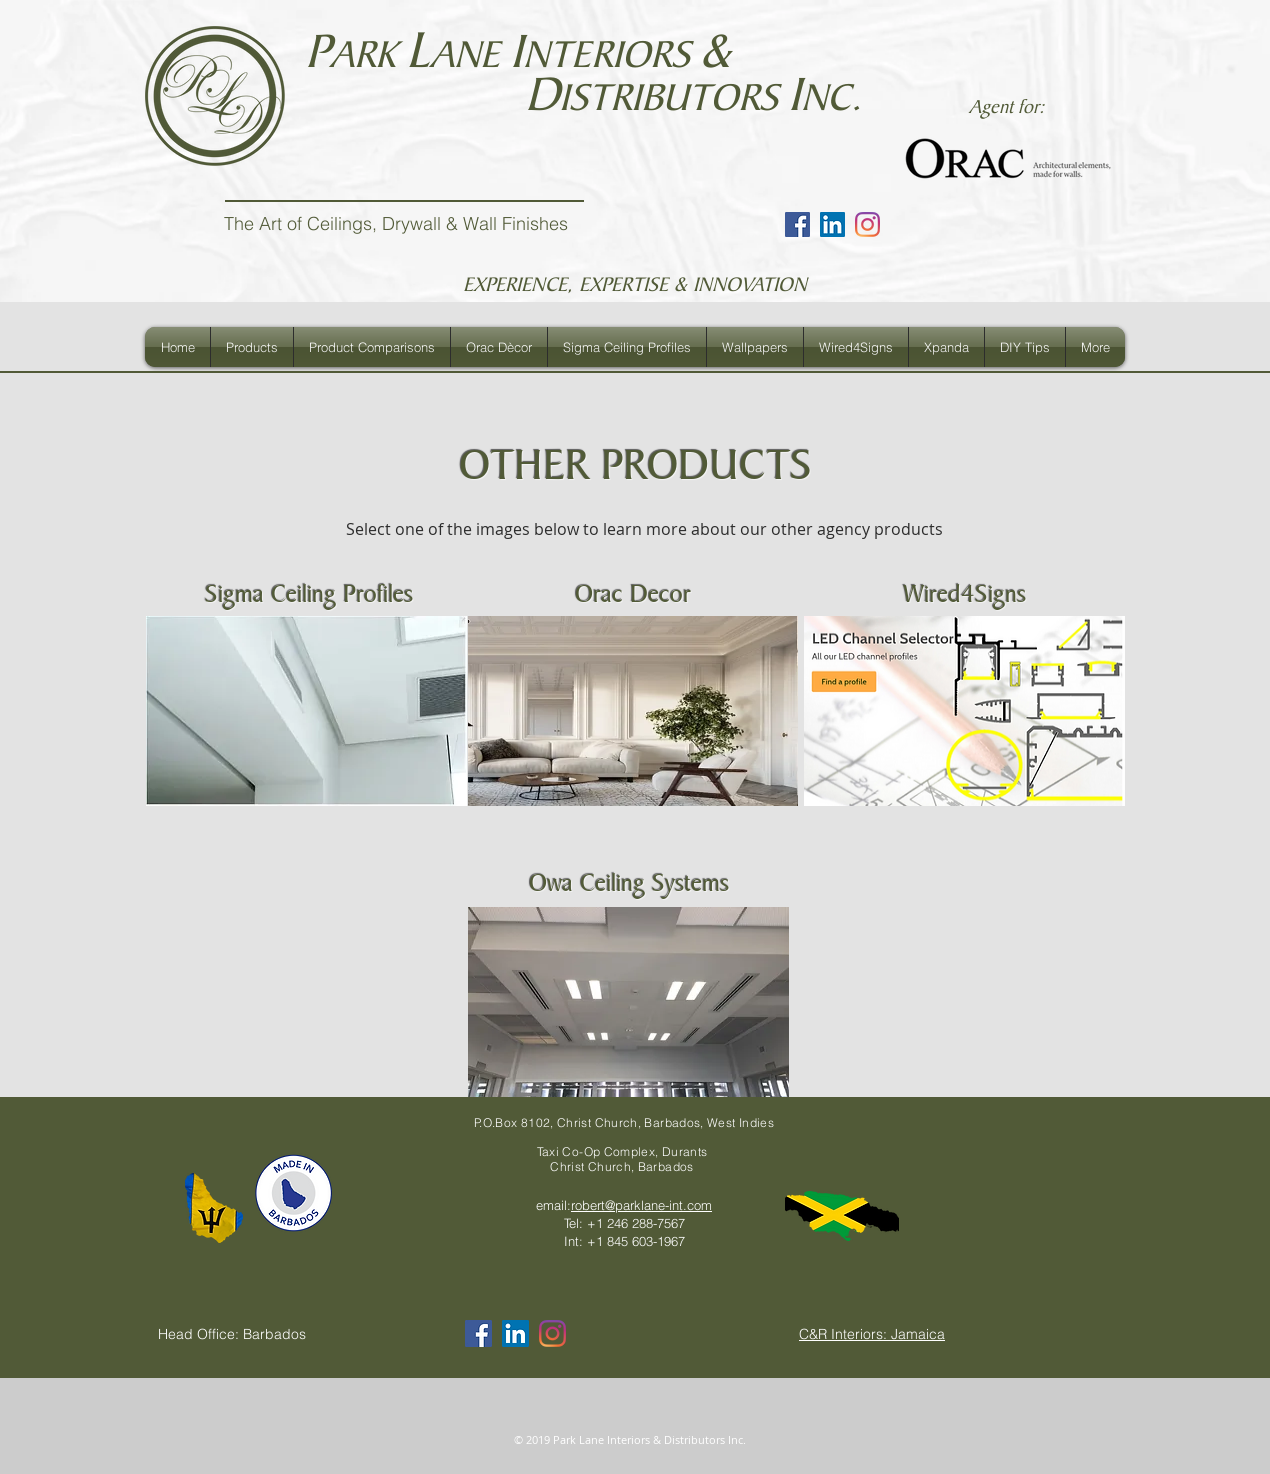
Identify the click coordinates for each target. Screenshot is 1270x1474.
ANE (470, 54)
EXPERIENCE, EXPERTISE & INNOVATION (635, 284)
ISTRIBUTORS (673, 97)
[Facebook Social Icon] (797, 224)
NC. (831, 97)
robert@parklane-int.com (641, 1205)
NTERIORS (611, 54)
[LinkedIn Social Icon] (832, 224)
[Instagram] (867, 224)
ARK (368, 54)
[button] (252, 347)
